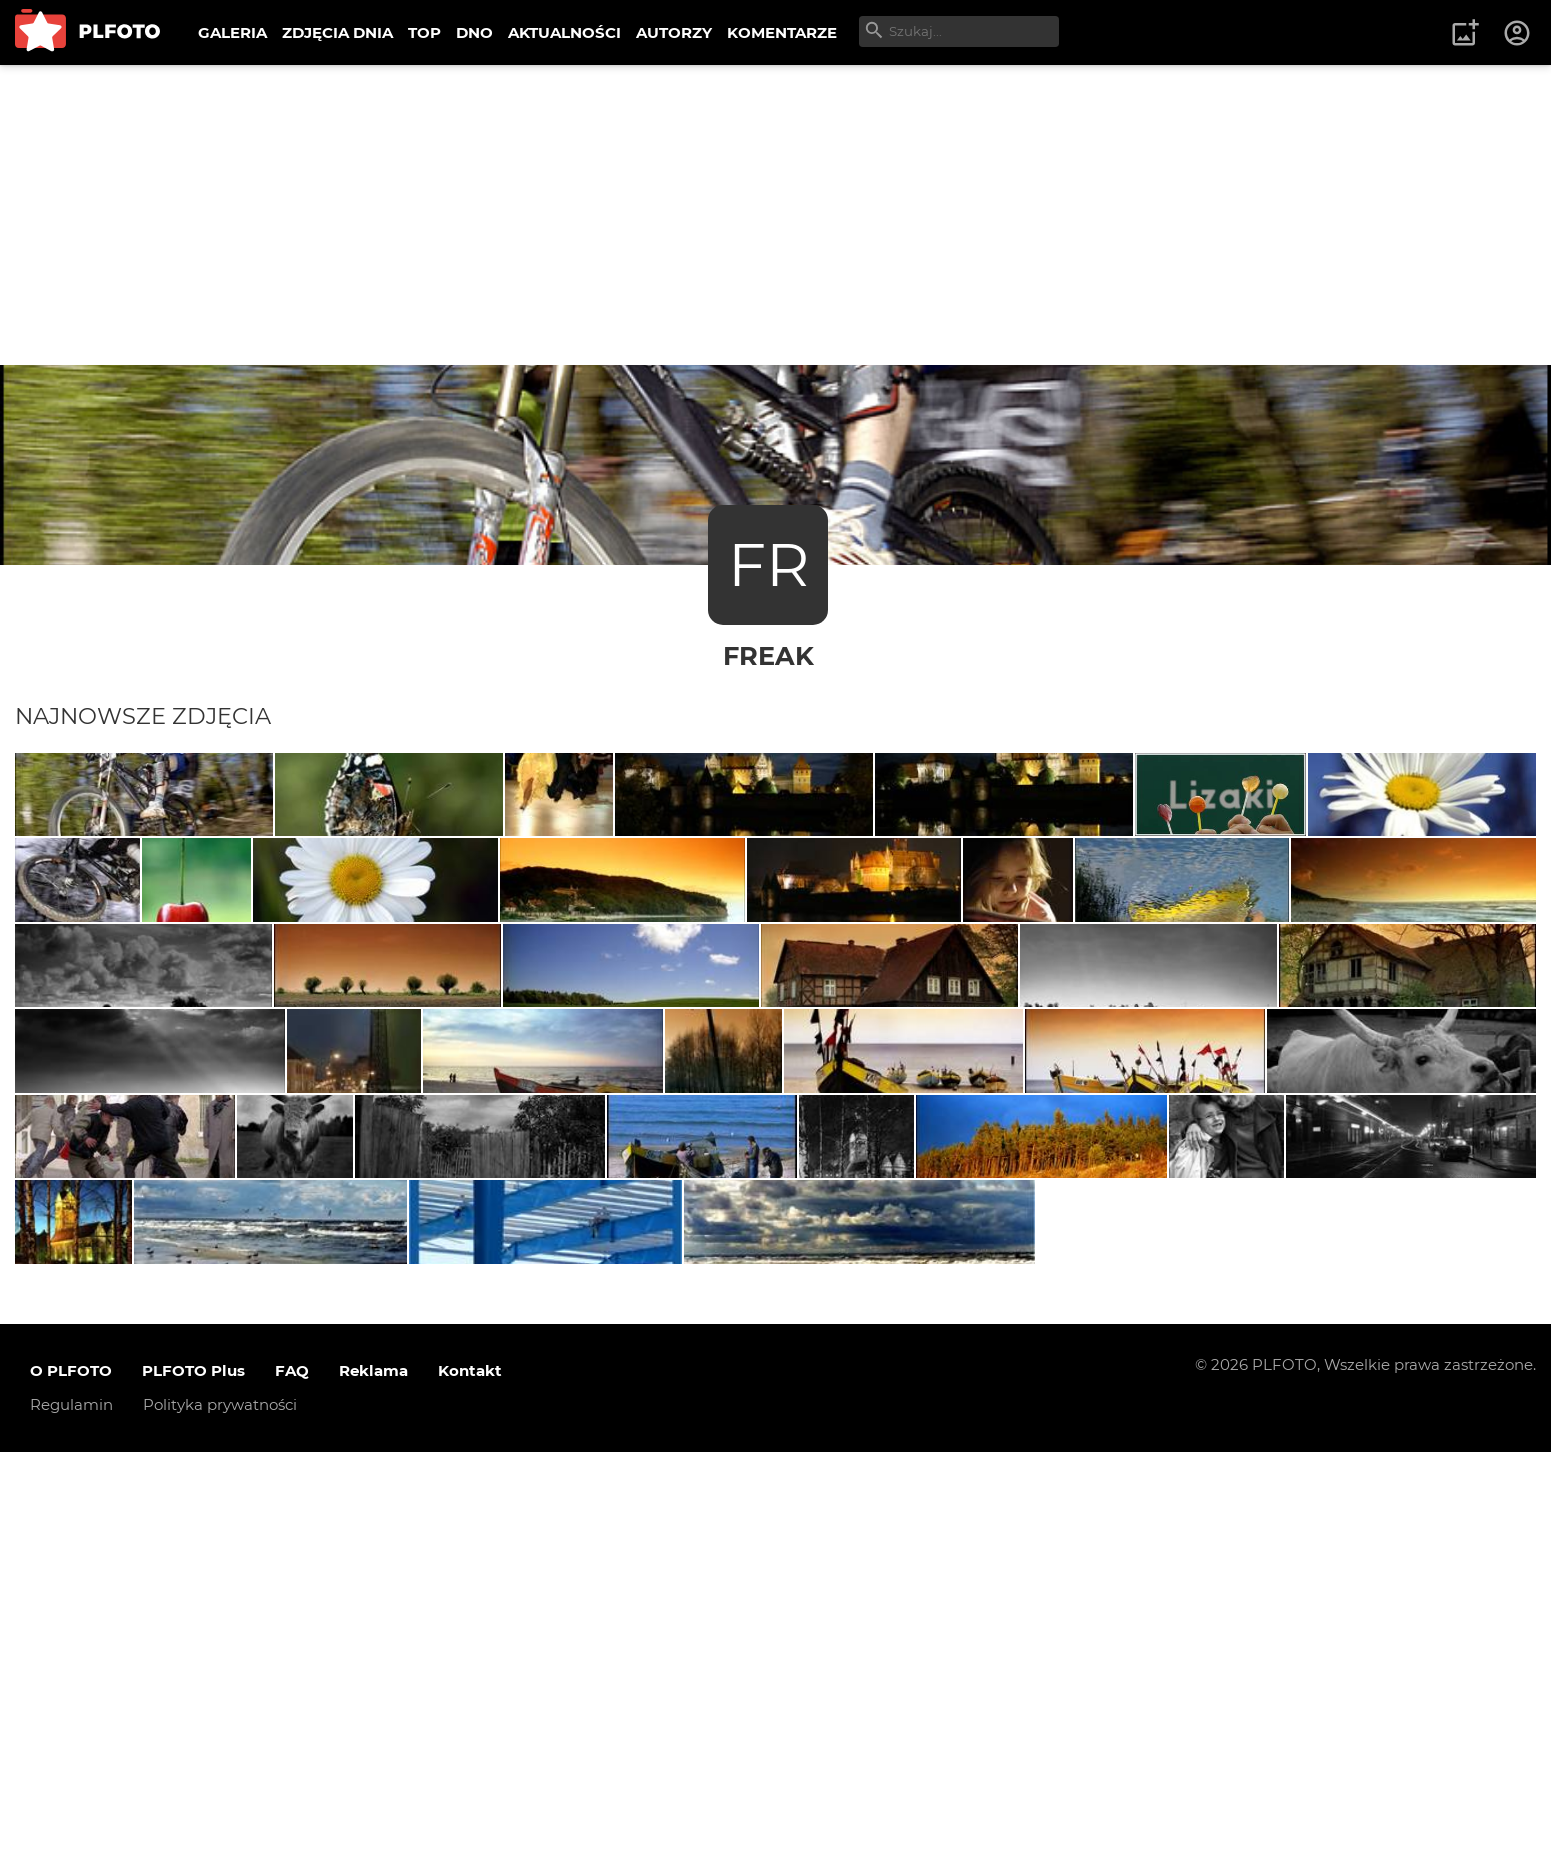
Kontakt (470, 1769)
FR (768, 564)
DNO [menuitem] (474, 32)
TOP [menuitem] (424, 32)
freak (768, 655)
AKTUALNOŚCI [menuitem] (564, 32)
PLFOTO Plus (193, 1769)
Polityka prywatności (220, 1803)
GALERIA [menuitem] (232, 32)
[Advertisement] (776, 215)
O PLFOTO (71, 1769)
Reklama (373, 1769)
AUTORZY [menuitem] (674, 32)
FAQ (292, 1769)
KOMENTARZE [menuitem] (782, 32)
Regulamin (71, 1803)
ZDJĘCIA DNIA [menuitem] (337, 32)
